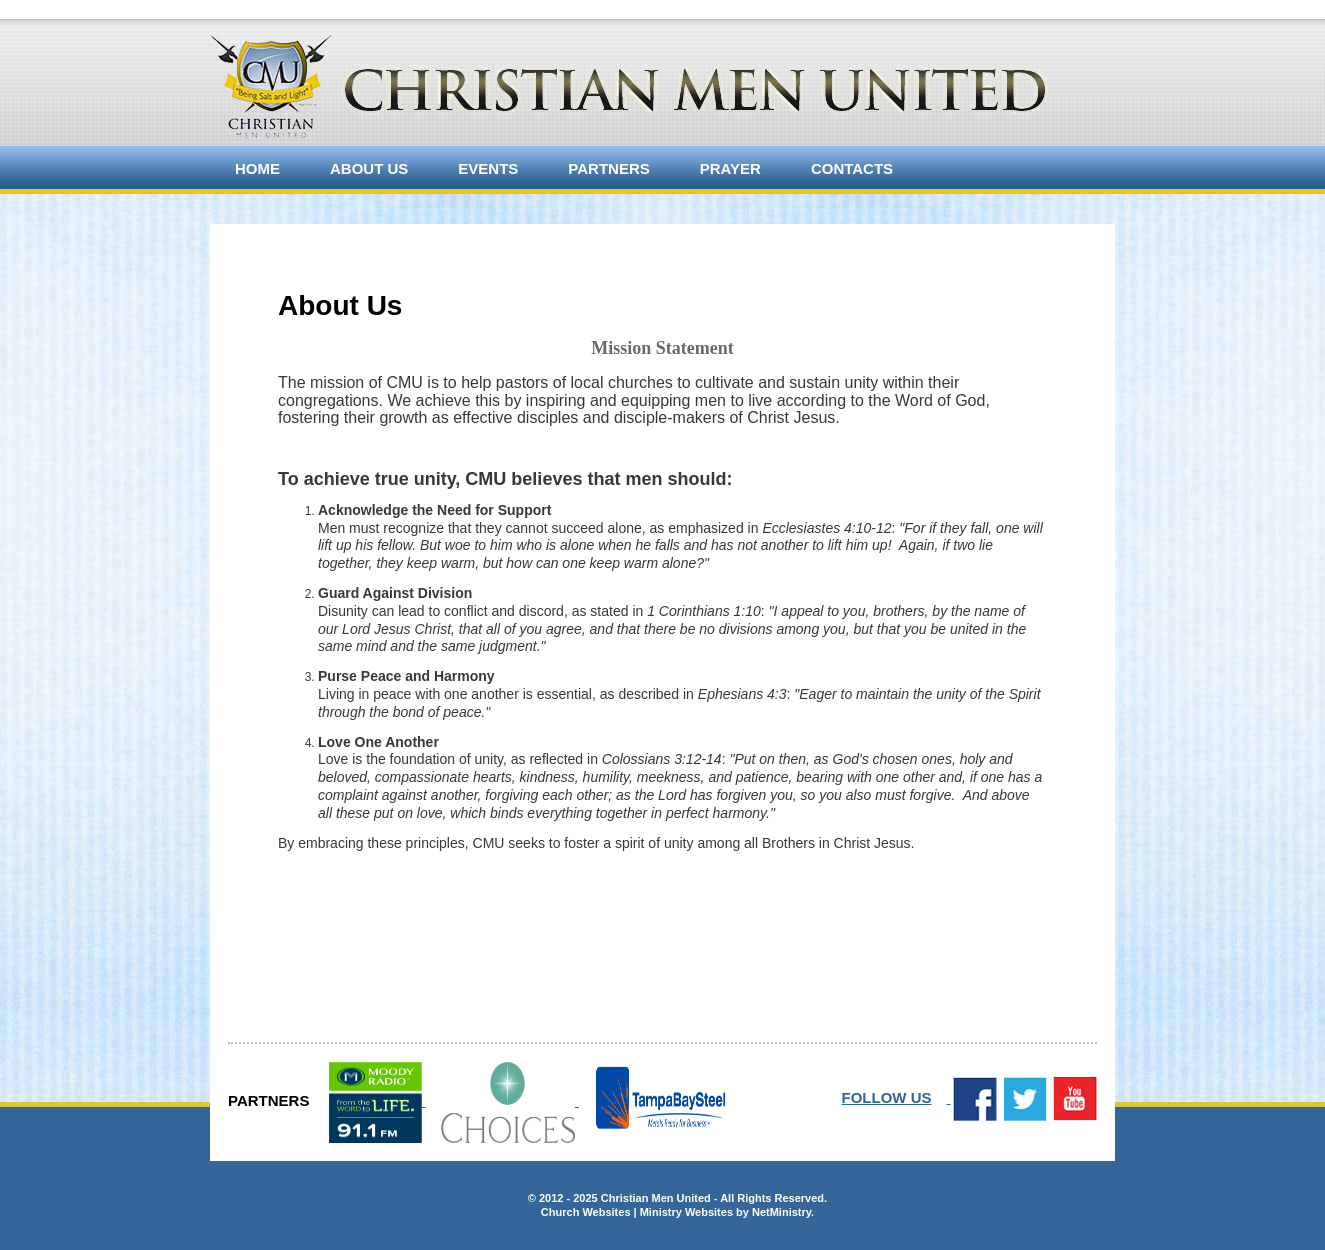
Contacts (852, 168)
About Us (369, 168)
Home (257, 168)
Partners (608, 168)
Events (488, 168)
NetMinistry (781, 1212)
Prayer (730, 168)
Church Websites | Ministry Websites (638, 1212)
